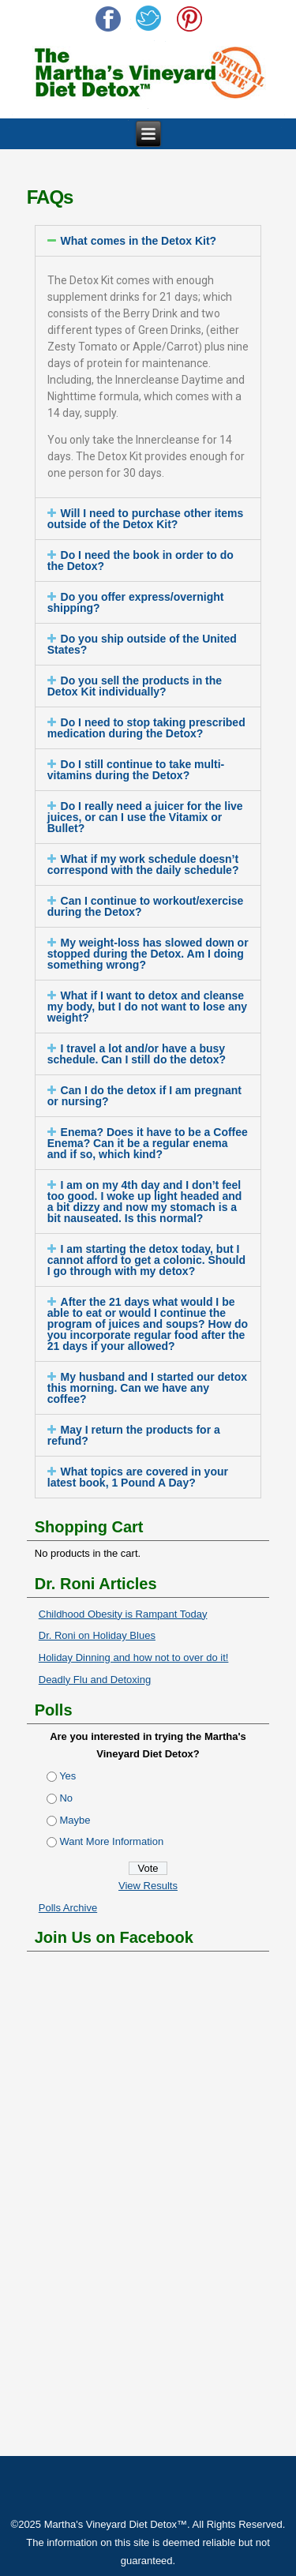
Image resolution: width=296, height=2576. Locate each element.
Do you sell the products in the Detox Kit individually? (134, 686)
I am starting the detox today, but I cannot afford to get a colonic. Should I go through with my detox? (146, 1260)
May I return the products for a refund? (133, 1435)
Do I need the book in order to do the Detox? (140, 560)
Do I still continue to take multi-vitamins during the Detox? (135, 770)
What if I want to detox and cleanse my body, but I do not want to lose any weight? (147, 1006)
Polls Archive (68, 1908)
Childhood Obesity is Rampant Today (123, 1614)
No (66, 1798)
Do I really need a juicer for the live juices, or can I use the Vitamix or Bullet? (145, 817)
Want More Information (111, 1841)
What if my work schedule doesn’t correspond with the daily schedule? (143, 864)
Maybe (74, 1820)
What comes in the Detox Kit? (139, 240)
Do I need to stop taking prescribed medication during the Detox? (146, 728)
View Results (148, 1886)
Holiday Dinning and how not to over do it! (134, 1657)
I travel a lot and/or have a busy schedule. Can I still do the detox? (136, 1054)
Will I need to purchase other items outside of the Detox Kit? (145, 519)
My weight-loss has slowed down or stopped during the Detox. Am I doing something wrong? (148, 953)
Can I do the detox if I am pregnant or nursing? (144, 1096)
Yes (67, 1776)
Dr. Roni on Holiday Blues (97, 1635)
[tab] (148, 241)
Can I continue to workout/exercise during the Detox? (145, 906)
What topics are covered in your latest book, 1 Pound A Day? (137, 1477)
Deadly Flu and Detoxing (95, 1679)
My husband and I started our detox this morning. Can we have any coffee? (147, 1387)
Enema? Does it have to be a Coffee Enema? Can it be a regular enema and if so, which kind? (147, 1143)
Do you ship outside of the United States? (142, 644)
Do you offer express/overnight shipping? (135, 602)
